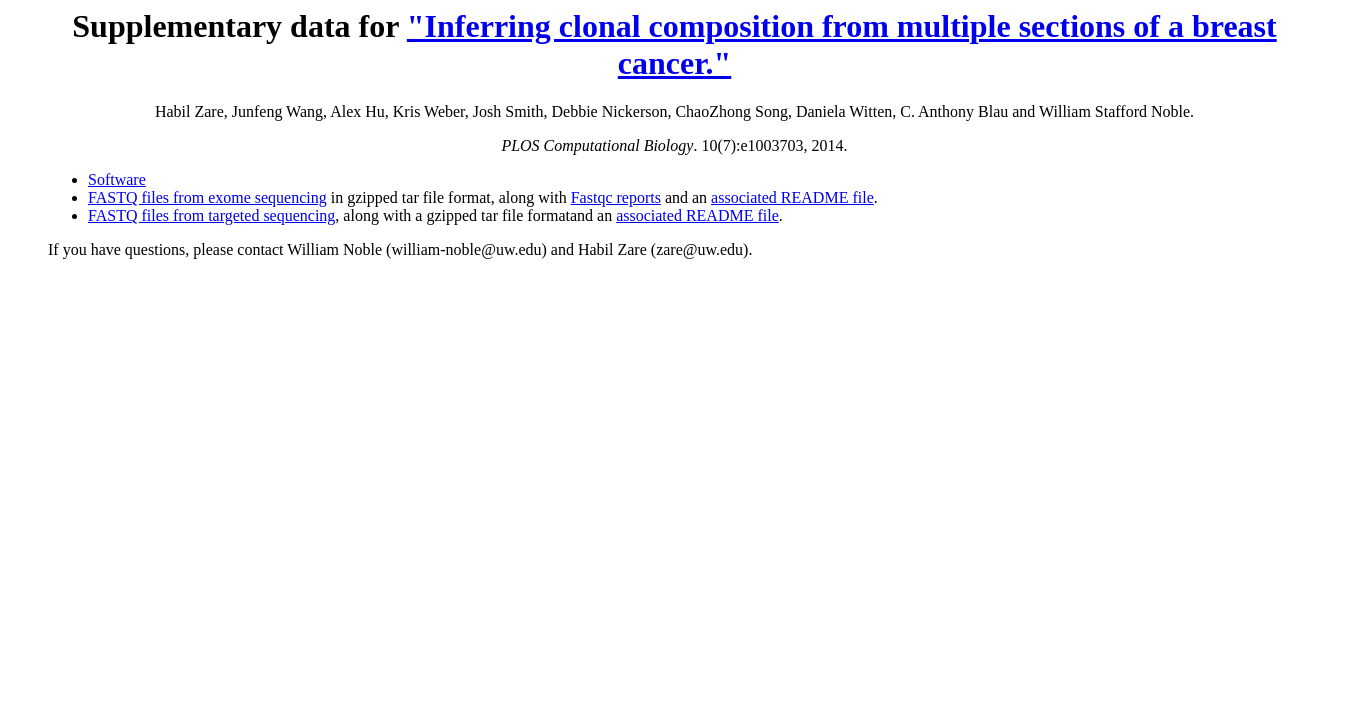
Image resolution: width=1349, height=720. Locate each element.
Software (117, 179)
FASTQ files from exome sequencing (207, 197)
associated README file (792, 197)
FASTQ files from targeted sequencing (211, 215)
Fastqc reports (616, 197)
